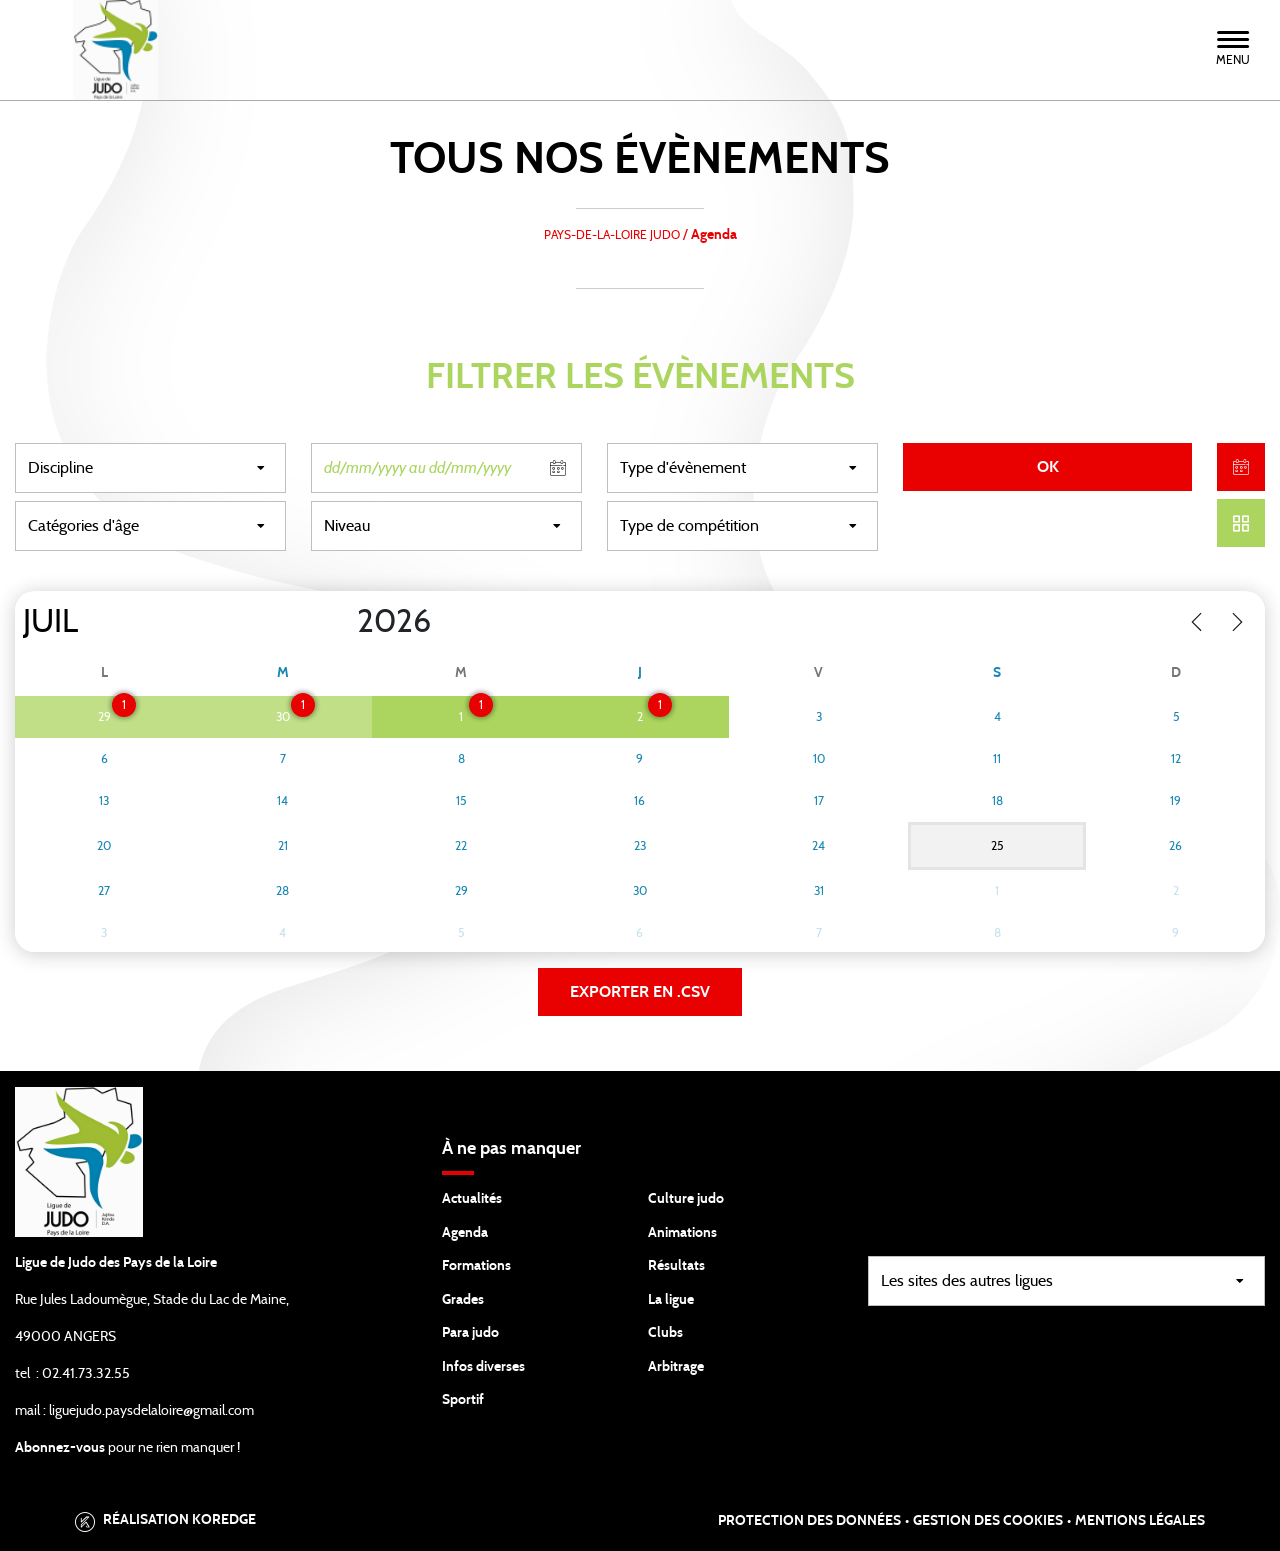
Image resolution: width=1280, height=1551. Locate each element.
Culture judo (686, 1199)
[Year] (341, 622)
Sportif (463, 1400)
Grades (463, 1300)
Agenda (465, 1233)
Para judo (470, 1333)
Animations (682, 1233)
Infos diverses (483, 1367)
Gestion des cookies (988, 1521)
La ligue (671, 1300)
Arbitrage (676, 1367)
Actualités (472, 1199)
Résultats (676, 1266)
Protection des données (809, 1521)
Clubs (665, 1333)
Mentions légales (1140, 1521)
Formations (476, 1266)
